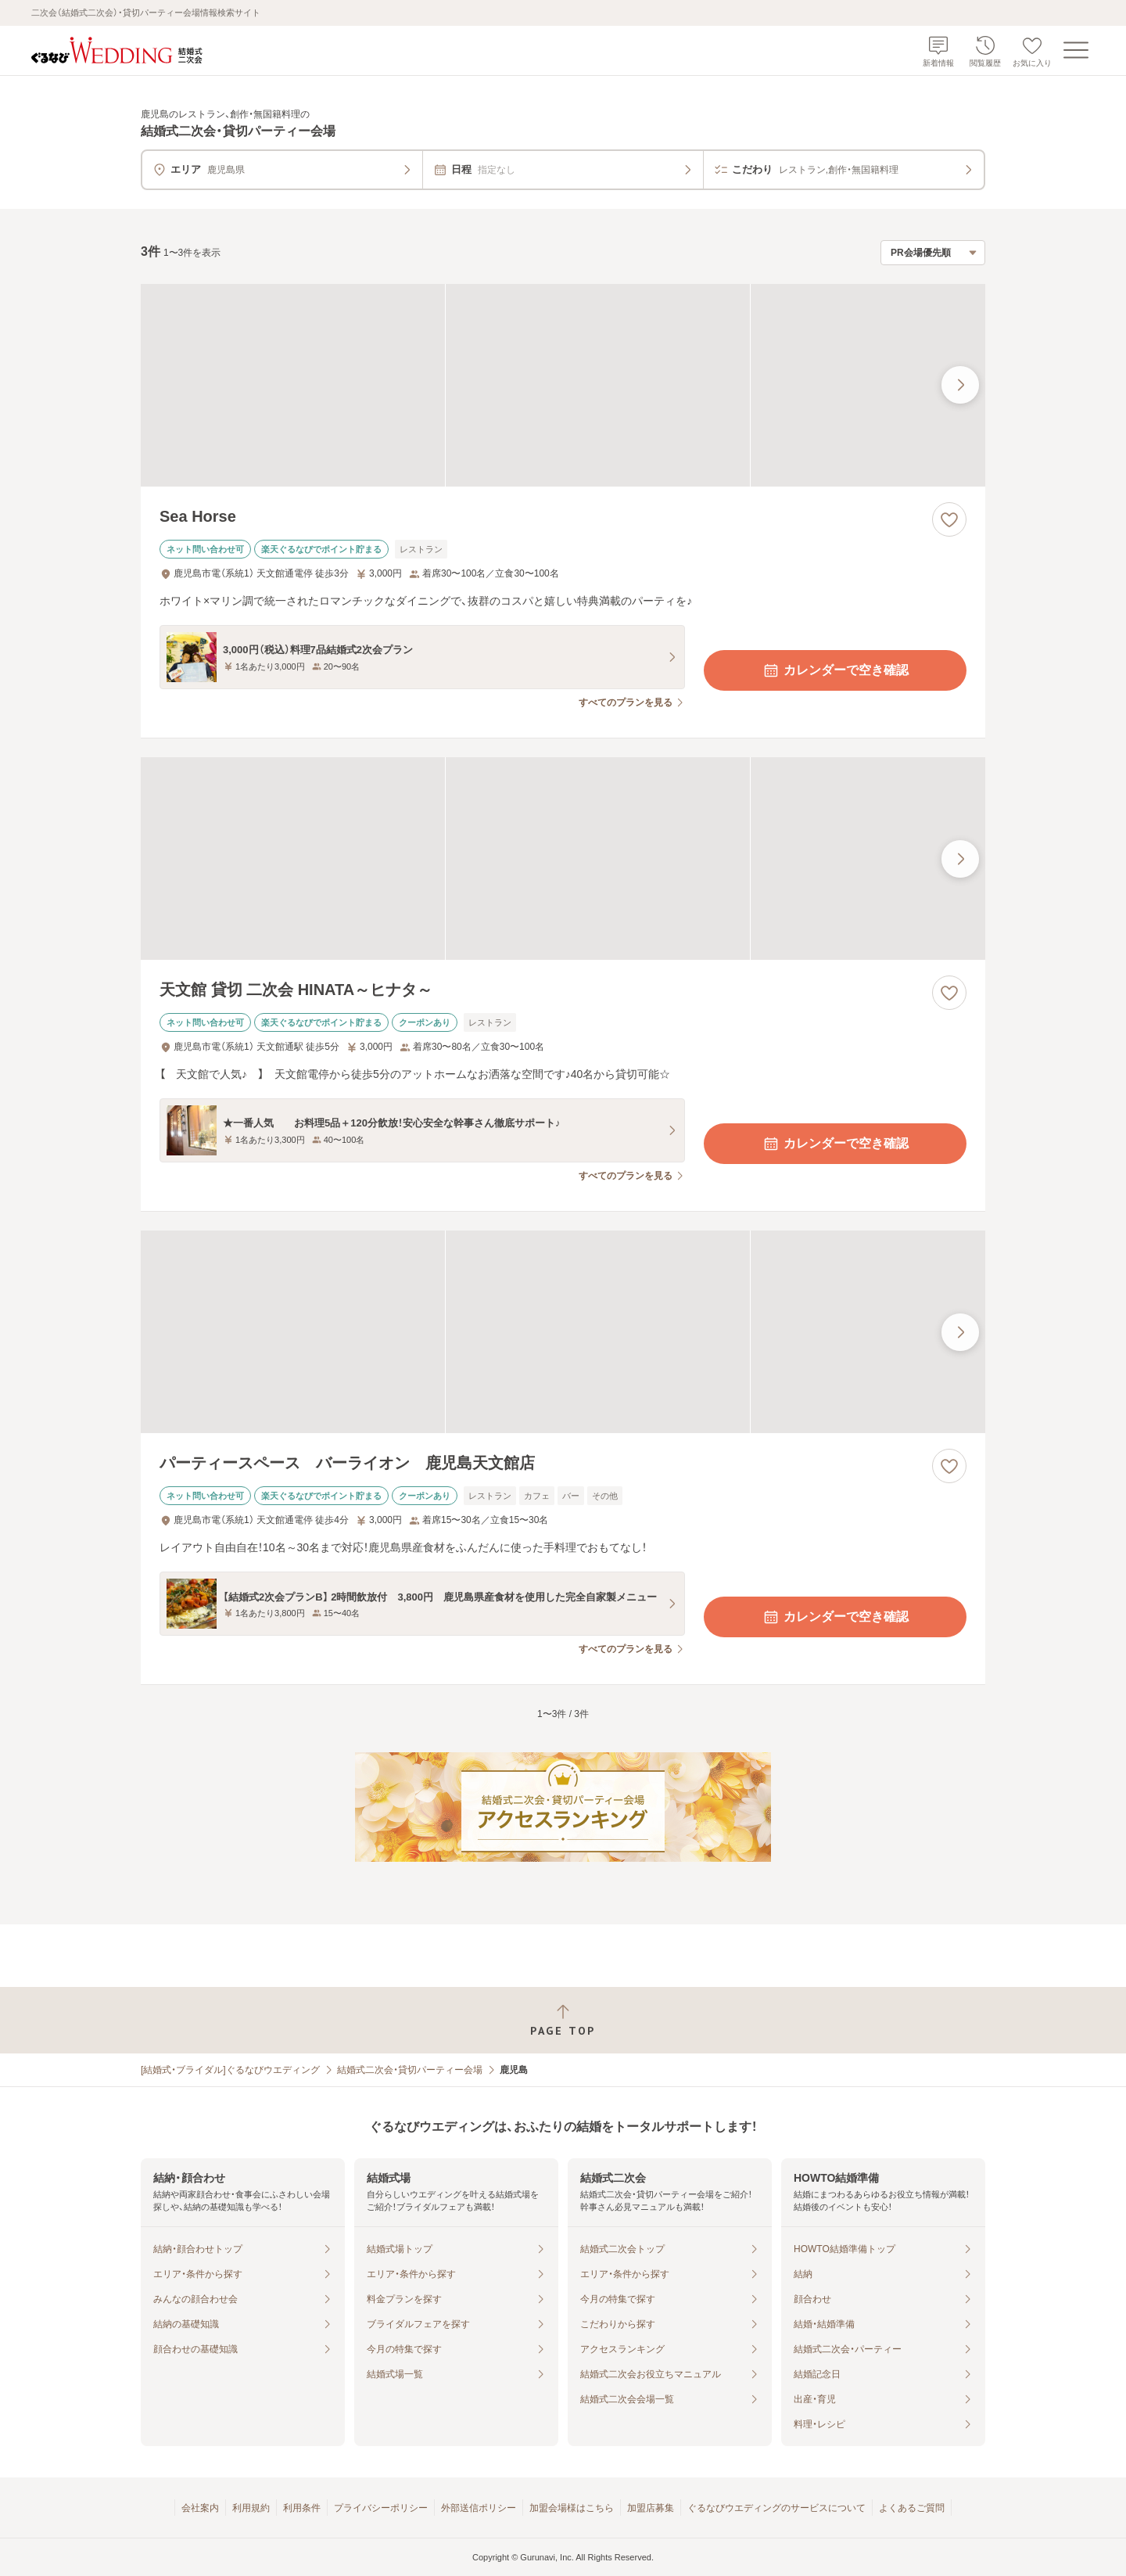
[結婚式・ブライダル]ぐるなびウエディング (230, 2069)
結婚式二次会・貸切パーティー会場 (409, 2069)
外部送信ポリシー (478, 2507)
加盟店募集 (650, 2507)
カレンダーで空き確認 (835, 670)
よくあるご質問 (912, 2507)
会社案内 (200, 2507)
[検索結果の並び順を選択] (932, 252)
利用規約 (251, 2507)
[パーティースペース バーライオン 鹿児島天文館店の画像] (563, 1332)
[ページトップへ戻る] (563, 2020)
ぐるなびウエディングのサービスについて (776, 2507)
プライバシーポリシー (381, 2507)
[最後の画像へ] (960, 385)
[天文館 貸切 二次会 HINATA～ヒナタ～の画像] (563, 858)
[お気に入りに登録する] (949, 519)
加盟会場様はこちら (571, 2507)
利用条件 (302, 2507)
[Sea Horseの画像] (563, 385)
